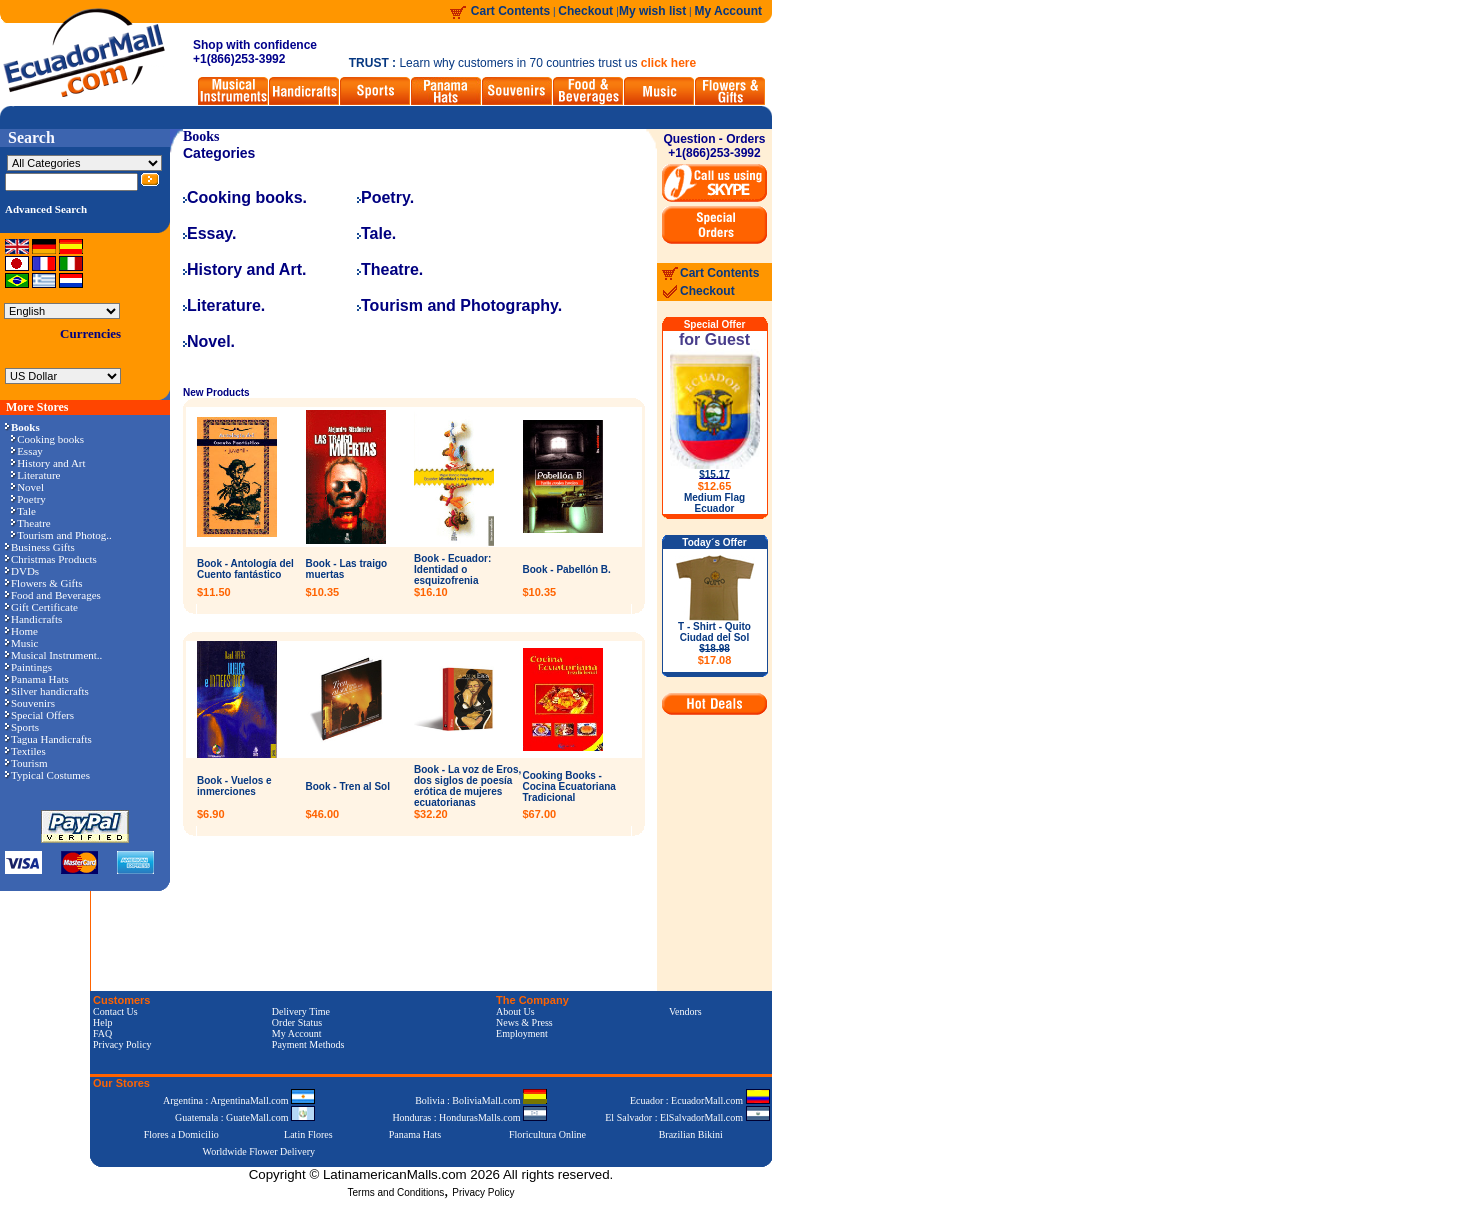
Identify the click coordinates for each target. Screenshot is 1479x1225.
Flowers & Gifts (44, 583)
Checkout (587, 11)
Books (201, 136)
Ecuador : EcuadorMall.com (700, 1100)
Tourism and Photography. (459, 305)
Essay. (210, 233)
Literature (35, 475)
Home (21, 631)
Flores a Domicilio (181, 1134)
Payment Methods (308, 1044)
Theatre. (390, 269)
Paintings (28, 667)
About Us (515, 1011)
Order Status (297, 1022)
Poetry (28, 499)
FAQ (102, 1033)
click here (668, 63)
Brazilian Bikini (691, 1134)
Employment (522, 1033)
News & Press (524, 1022)
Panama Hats (37, 679)
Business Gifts (40, 547)
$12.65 (715, 486)
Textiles (25, 751)
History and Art (48, 463)
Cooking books (47, 439)
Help (102, 1022)
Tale (23, 511)
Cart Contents (510, 11)
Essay (27, 451)
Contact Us (115, 1011)
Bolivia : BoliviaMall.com (481, 1100)
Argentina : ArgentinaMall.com (239, 1100)
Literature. (224, 305)
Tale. (376, 233)
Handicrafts (33, 619)
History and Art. (244, 269)
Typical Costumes (47, 775)
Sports (22, 727)
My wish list (652, 11)
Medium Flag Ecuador (714, 503)
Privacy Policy (122, 1044)
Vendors (685, 1011)
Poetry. (385, 197)
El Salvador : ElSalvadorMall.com (687, 1117)
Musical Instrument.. (53, 655)
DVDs (22, 571)
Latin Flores (308, 1134)
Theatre (31, 523)
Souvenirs (30, 703)
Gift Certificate (41, 607)
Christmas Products (51, 559)
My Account (728, 11)
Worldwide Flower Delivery (259, 1151)
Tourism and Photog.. (61, 535)
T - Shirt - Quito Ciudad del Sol (714, 643)
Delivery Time (301, 1011)
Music (22, 643)
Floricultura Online (547, 1134)
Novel (27, 487)
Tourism (26, 763)
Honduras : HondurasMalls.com (469, 1117)
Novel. (209, 341)
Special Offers (39, 715)
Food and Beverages (53, 595)
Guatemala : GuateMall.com (245, 1117)
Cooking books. (245, 197)
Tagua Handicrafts (48, 739)
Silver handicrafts (47, 691)
